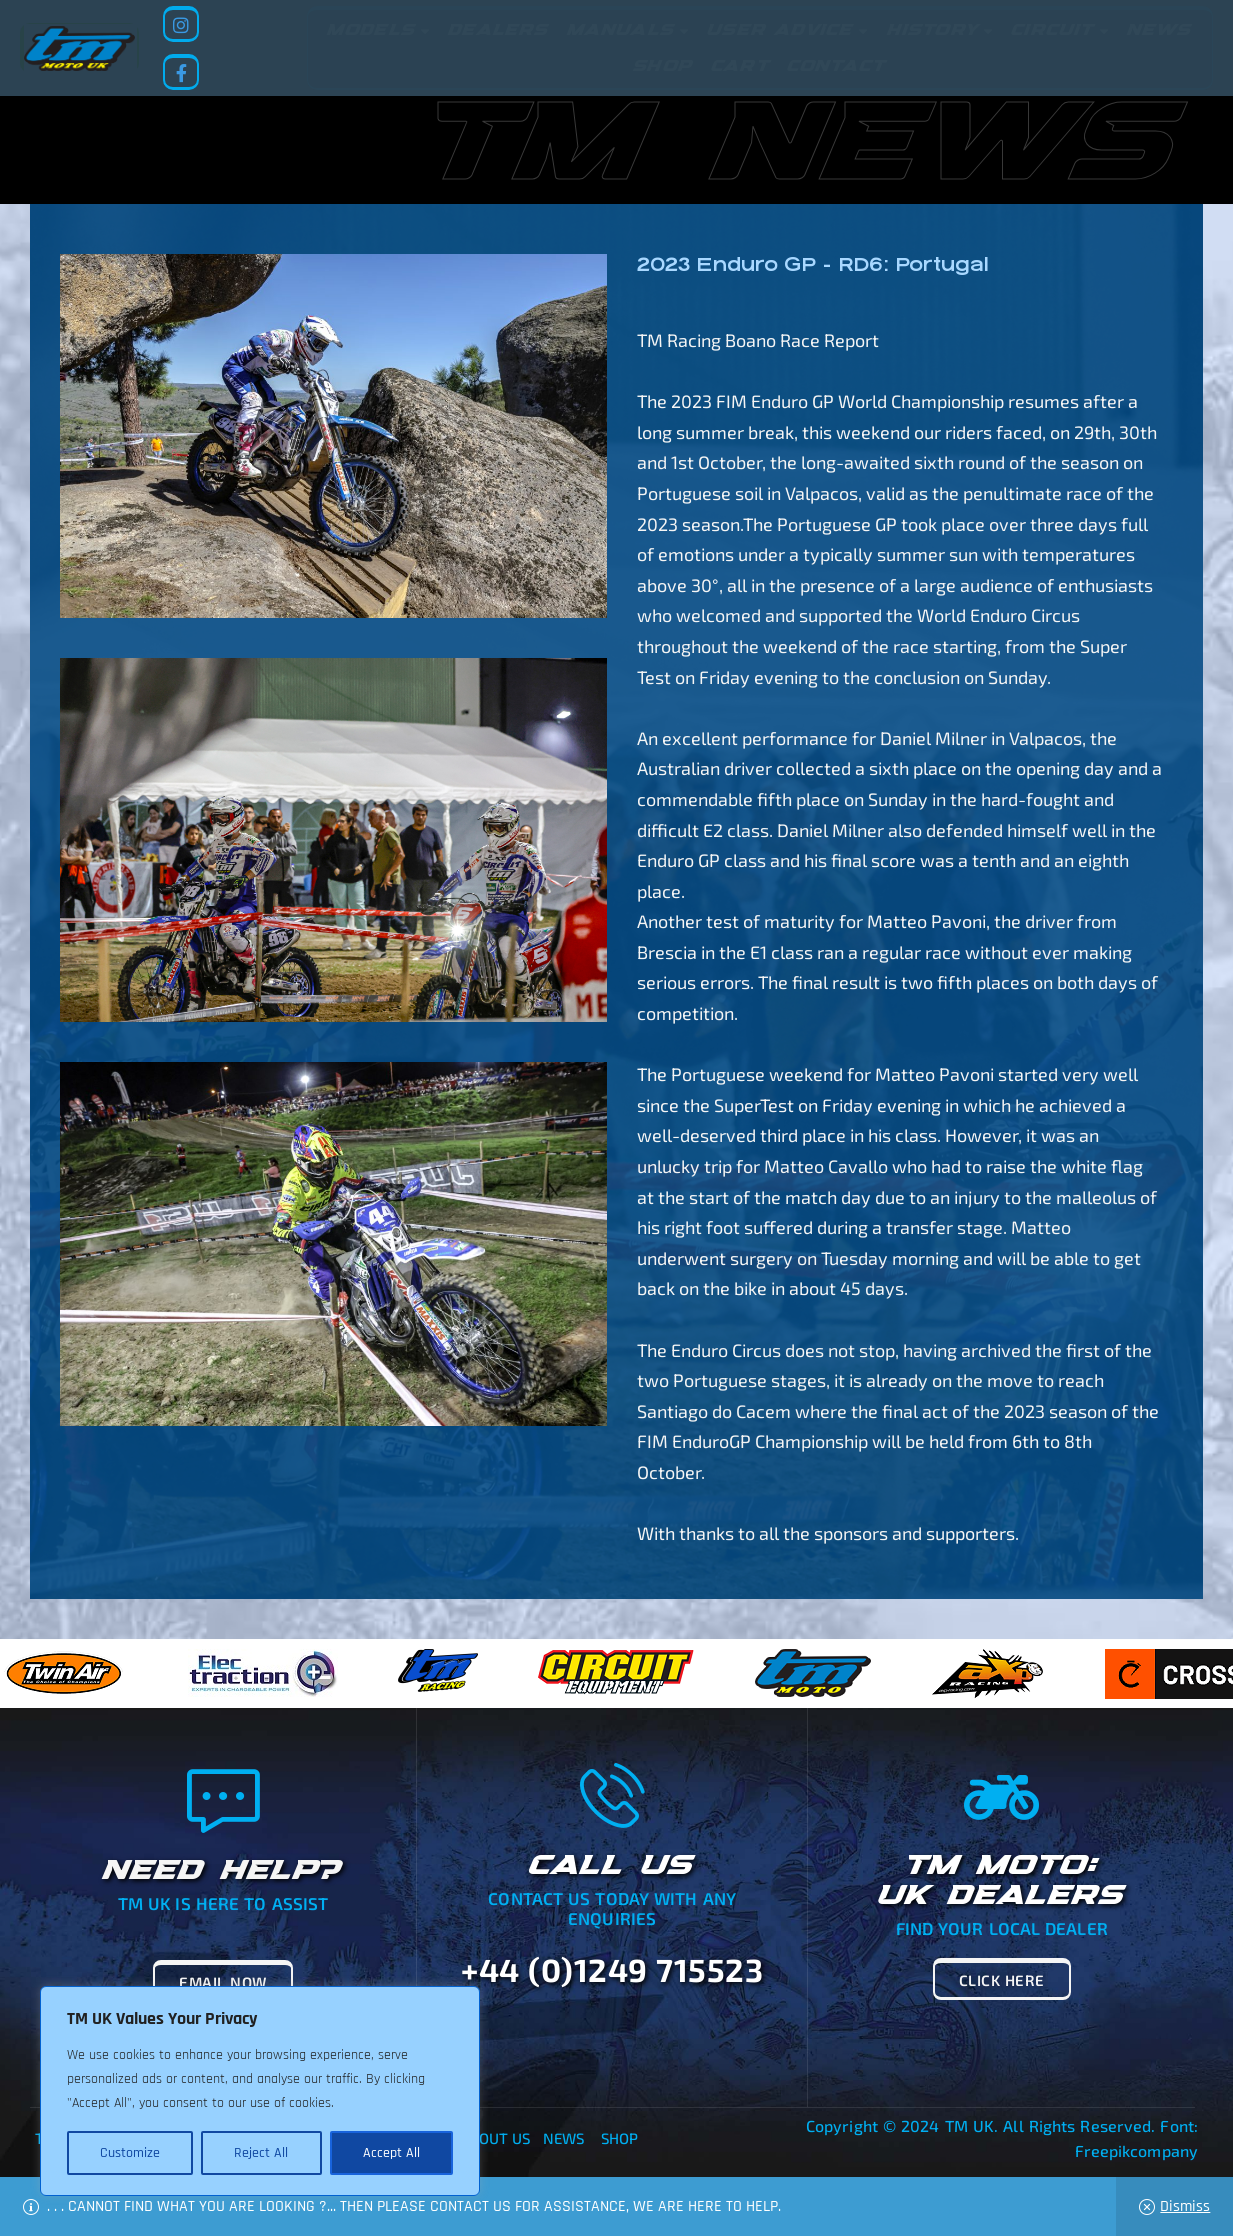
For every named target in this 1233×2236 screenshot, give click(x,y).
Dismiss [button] (1185, 2206)
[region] (260, 2091)
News (563, 2138)
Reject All (261, 2153)
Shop (619, 2138)
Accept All (391, 2153)
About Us (496, 2138)
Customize (130, 2153)
